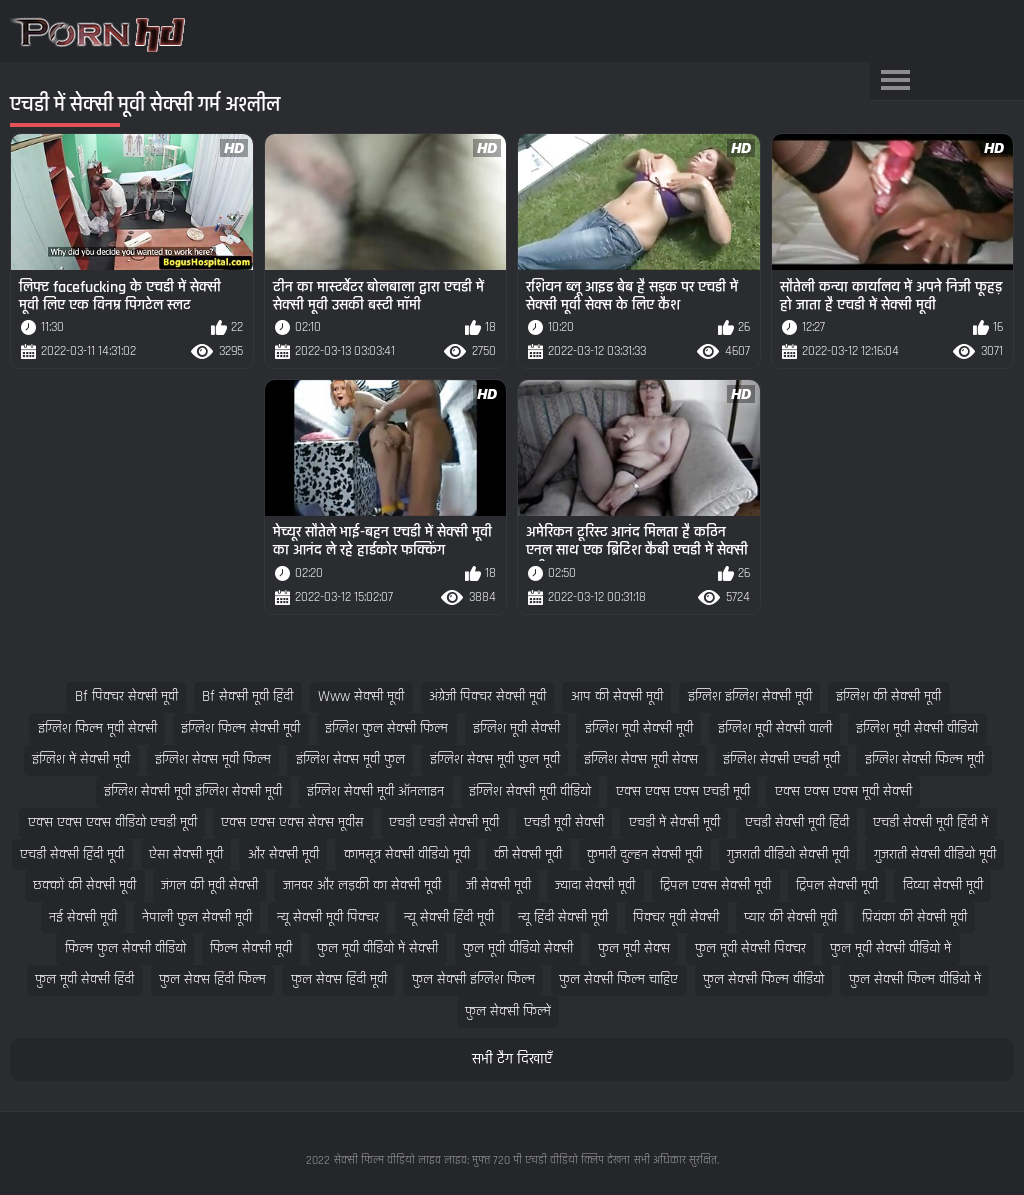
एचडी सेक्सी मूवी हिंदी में (930, 822)
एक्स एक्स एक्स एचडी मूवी (683, 791)
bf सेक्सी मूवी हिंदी (247, 696)
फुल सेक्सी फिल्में (508, 1011)
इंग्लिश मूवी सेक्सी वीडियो (917, 728)
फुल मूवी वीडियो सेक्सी (518, 948)
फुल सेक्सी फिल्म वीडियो (763, 979)
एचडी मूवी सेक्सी (564, 822)
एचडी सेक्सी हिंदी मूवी (72, 854)
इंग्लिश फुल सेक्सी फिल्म (386, 728)
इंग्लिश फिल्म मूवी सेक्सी (97, 728)
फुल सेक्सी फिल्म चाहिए (618, 979)
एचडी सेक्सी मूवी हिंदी (797, 822)
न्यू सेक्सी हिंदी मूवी (449, 917)
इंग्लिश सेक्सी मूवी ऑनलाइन (375, 791)
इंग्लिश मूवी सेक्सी (516, 728)
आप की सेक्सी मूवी (617, 696)
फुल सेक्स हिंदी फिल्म (212, 979)
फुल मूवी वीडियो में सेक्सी (377, 948)
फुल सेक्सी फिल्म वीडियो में (915, 979)
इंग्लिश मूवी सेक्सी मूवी (639, 728)
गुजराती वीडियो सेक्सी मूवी (788, 854)
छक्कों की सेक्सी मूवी (84, 885)
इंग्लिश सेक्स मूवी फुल (350, 759)
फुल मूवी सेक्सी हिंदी (84, 979)
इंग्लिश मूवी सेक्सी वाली (775, 728)
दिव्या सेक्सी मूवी (943, 885)
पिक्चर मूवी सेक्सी (676, 917)
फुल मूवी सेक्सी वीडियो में (890, 948)
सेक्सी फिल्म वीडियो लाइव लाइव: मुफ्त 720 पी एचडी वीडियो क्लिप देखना (482, 1160)
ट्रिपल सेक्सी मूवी (837, 885)
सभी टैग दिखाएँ (512, 1059)
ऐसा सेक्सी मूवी (186, 854)
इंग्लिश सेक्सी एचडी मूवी (781, 759)
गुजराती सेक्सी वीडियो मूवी (935, 854)
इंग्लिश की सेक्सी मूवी (888, 696)
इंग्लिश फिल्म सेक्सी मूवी (240, 728)
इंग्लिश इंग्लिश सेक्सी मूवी (750, 696)
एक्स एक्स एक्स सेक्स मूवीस (292, 822)
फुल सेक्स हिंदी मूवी (339, 979)
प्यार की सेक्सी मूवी (790, 917)
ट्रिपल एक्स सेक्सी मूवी (715, 885)
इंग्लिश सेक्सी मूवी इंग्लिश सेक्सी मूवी (193, 791)
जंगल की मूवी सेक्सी (209, 885)
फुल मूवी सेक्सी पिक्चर (750, 948)
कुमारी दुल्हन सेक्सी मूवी (644, 854)
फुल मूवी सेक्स (634, 948)
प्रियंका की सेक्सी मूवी (914, 917)
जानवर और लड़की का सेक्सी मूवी (362, 885)
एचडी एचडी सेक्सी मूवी (444, 822)
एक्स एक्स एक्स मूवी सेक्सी (843, 791)
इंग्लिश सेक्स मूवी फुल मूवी (495, 759)
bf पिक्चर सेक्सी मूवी (126, 696)
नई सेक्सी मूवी (83, 917)
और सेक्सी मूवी (283, 854)
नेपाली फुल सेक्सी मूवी (197, 917)
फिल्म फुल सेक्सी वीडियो (125, 948)
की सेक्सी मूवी (528, 854)
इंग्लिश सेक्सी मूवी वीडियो (530, 791)
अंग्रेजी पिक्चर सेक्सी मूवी (487, 696)
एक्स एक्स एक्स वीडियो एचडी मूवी (112, 822)
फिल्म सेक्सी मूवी (251, 948)
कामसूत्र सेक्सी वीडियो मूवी (407, 854)
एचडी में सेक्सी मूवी (674, 822)
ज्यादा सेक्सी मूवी (595, 885)
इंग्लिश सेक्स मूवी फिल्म (213, 759)
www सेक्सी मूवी (361, 696)
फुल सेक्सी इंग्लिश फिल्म (473, 979)
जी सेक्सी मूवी (498, 885)
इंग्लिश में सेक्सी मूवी (81, 759)
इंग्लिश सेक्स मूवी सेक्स (641, 759)
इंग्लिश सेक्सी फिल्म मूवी (924, 759)
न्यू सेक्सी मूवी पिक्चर (328, 917)
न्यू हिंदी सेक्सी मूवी (563, 917)
